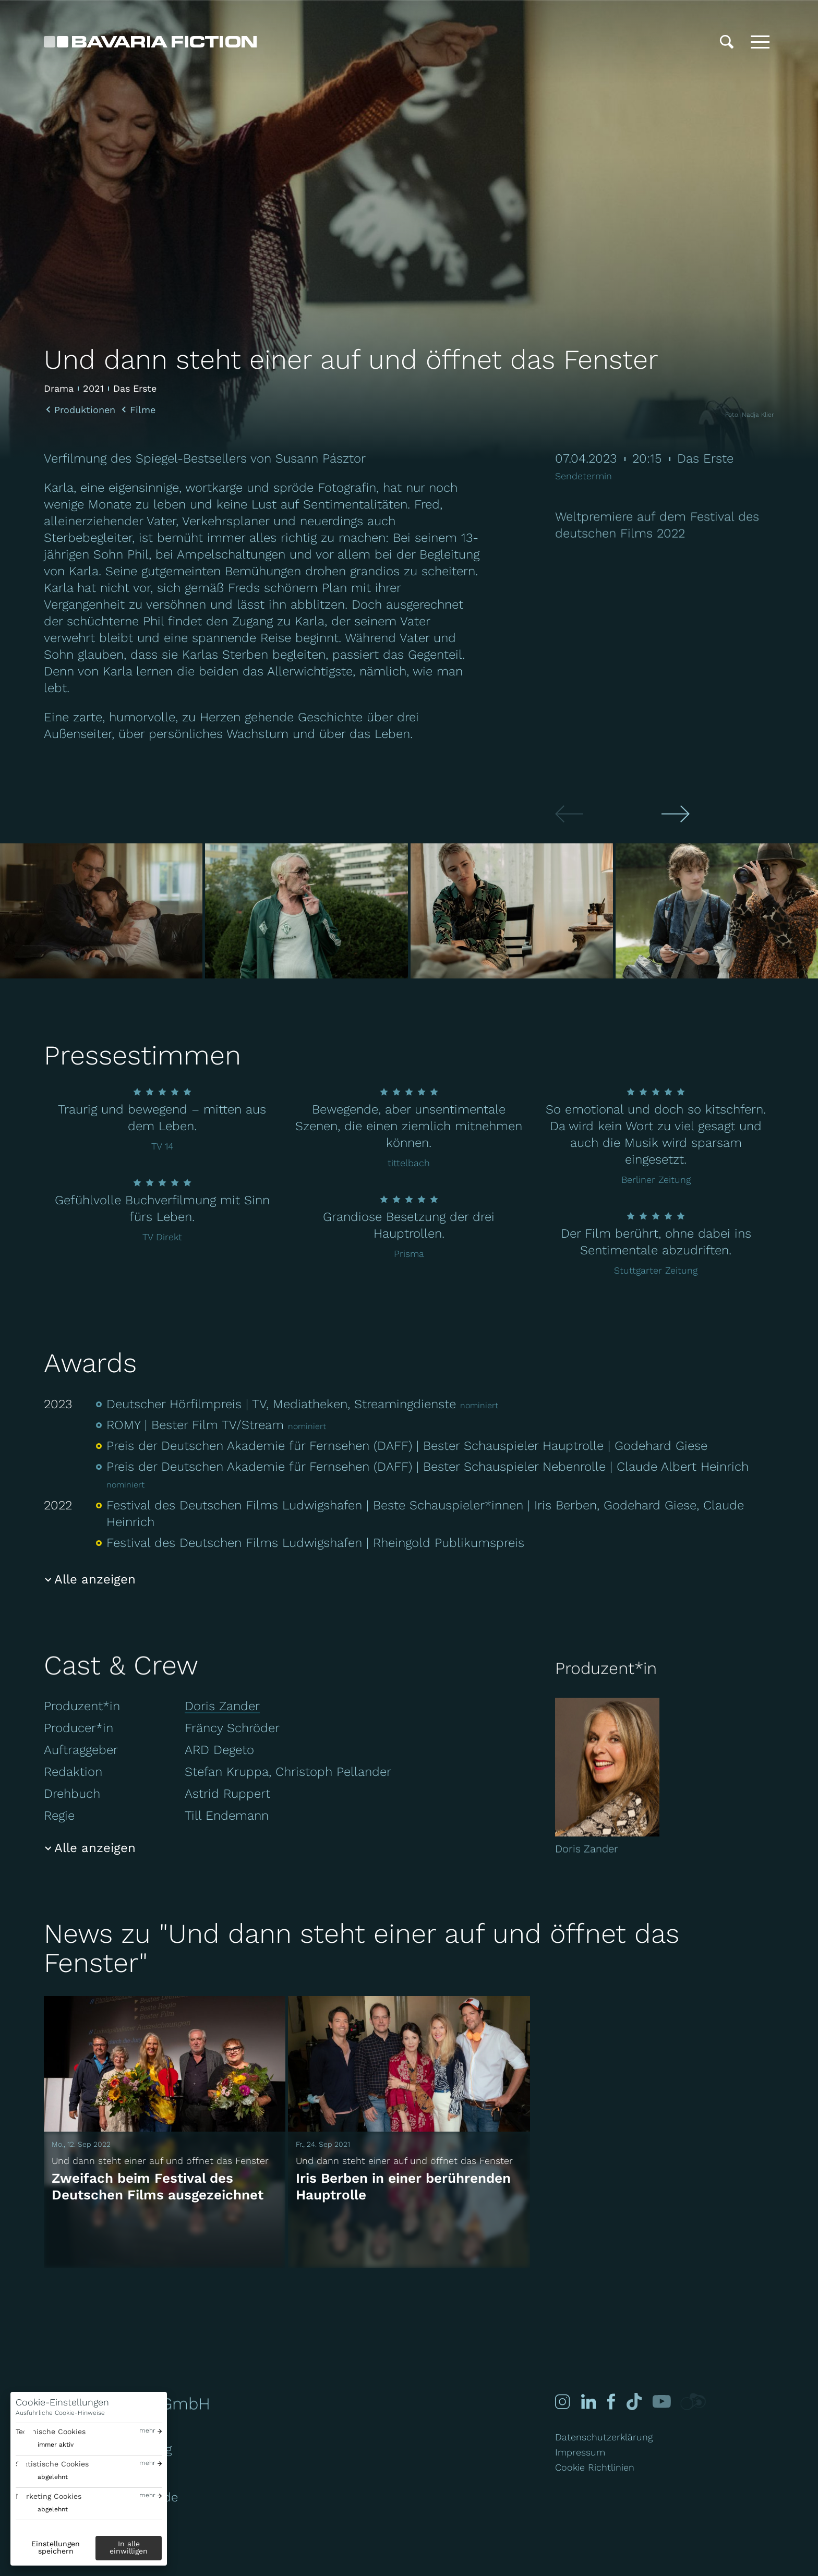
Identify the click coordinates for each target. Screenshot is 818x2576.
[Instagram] (561, 2401)
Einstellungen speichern (55, 2547)
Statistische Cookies (52, 2464)
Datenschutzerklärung (604, 2437)
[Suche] (727, 42)
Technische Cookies (51, 2431)
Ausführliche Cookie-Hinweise (60, 2412)
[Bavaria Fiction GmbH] (150, 41)
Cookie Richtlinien (594, 2467)
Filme (142, 410)
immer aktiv (56, 2444)
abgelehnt (53, 2477)
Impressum (580, 2452)
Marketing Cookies (48, 2496)
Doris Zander (222, 1706)
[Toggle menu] (760, 42)
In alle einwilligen (129, 2547)
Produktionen (84, 410)
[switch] (45, 2445)
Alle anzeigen (95, 1579)
